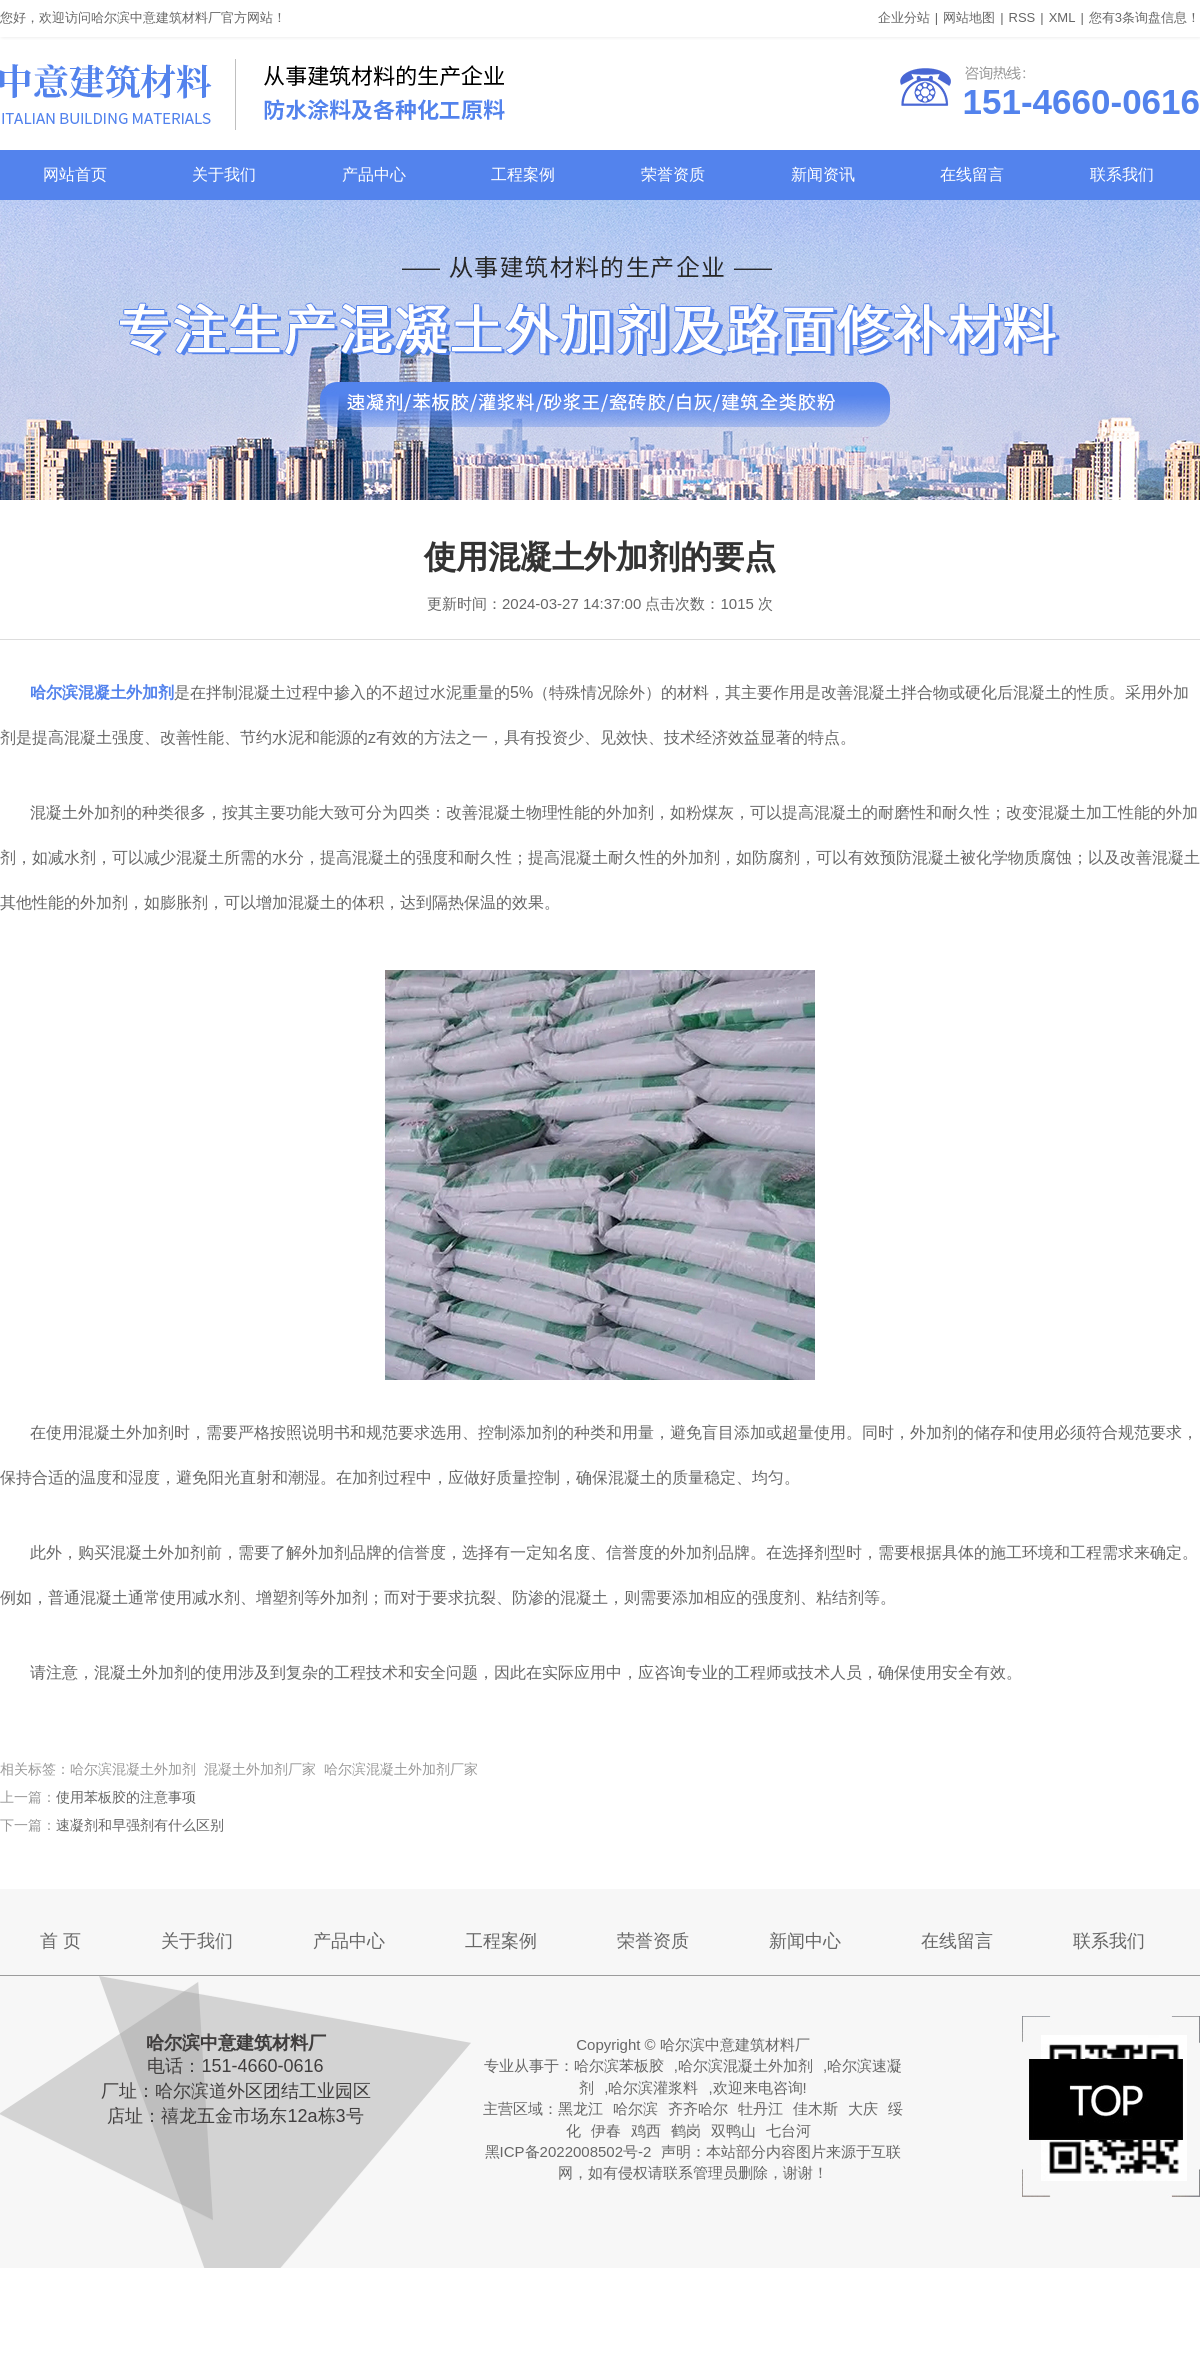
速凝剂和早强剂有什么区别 (140, 1825)
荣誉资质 (673, 174)
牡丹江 (760, 2108)
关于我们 (224, 174)
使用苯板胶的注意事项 (126, 1797)
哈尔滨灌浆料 (653, 2087)
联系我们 (1122, 174)
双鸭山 (733, 2130)
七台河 (788, 2130)
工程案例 (523, 174)
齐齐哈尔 (698, 2108)
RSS (1022, 17)
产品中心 (374, 174)
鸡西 (646, 2130)
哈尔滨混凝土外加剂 (745, 2065)
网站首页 (75, 174)
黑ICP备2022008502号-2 (568, 2151)
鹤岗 (686, 2130)
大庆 (863, 2108)
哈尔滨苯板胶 (619, 2065)
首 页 (60, 1941)
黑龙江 (580, 2108)
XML (1062, 17)
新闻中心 (805, 1941)
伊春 (606, 2130)
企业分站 (904, 17)
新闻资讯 (823, 174)
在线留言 (972, 174)
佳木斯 (815, 2108)
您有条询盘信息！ (1144, 17)
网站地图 (969, 17)
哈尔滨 (635, 2108)
